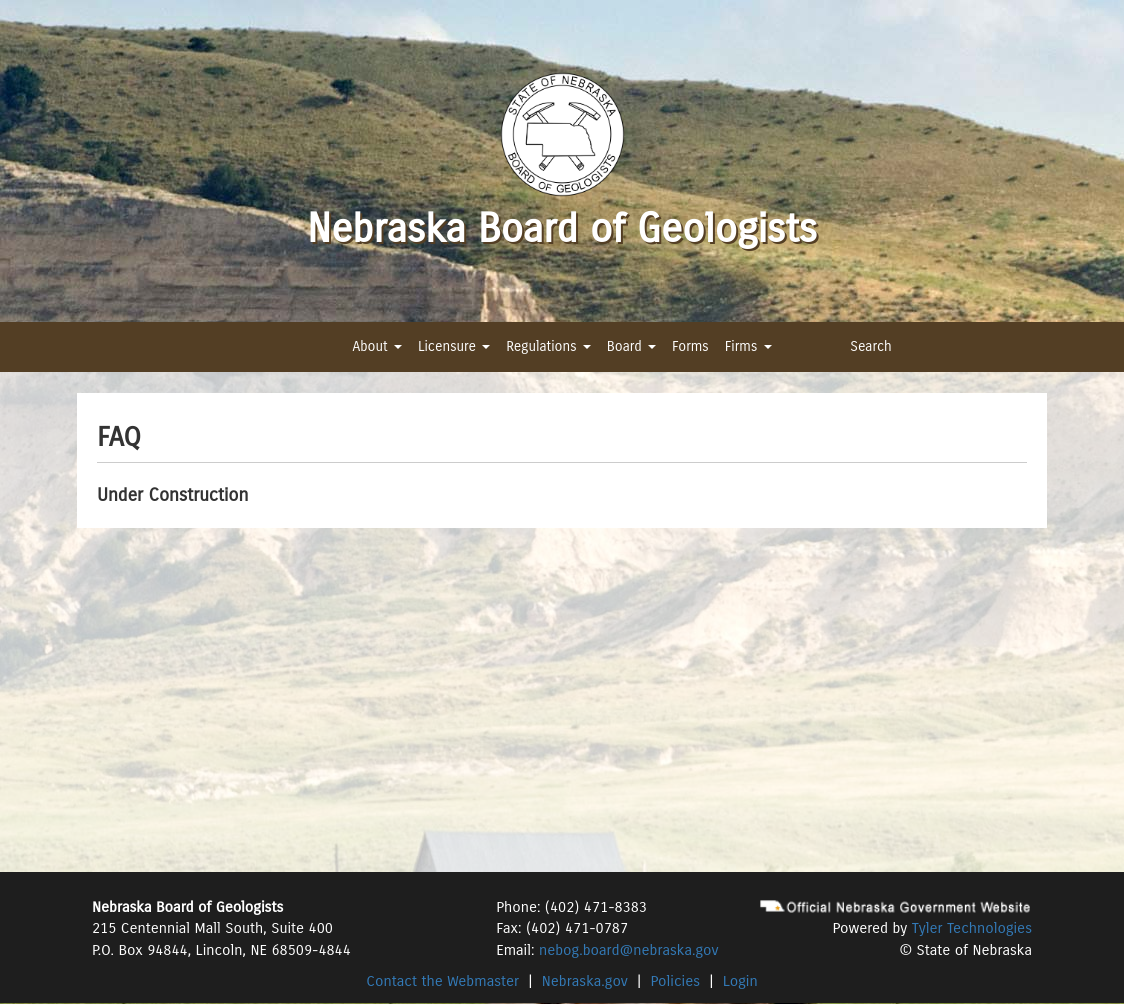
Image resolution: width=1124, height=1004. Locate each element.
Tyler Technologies (972, 928)
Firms (748, 346)
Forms (690, 346)
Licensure (454, 346)
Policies (676, 981)
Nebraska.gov (585, 981)
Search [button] (871, 346)
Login (740, 981)
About (376, 346)
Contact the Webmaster (442, 981)
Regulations (548, 346)
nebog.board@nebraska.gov (628, 950)
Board (631, 346)
